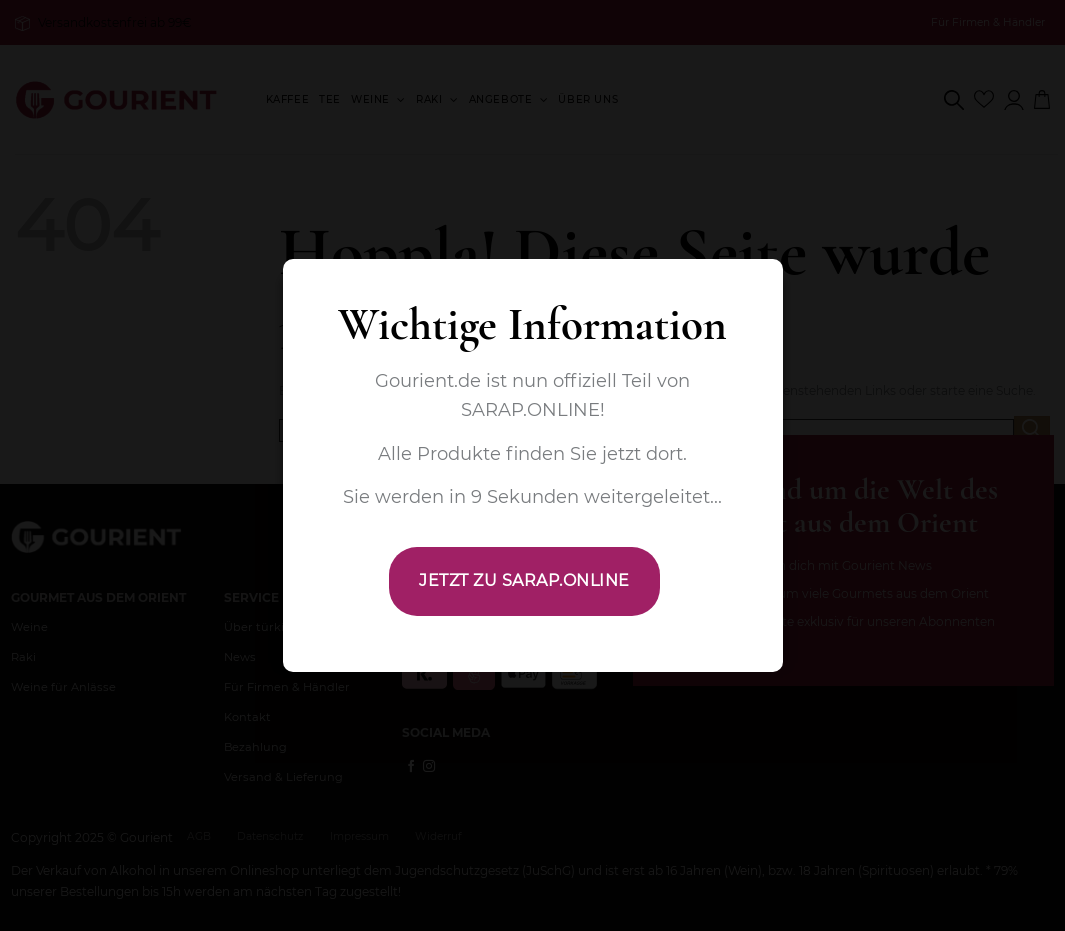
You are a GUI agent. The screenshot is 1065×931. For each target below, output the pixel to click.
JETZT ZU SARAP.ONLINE (524, 580)
